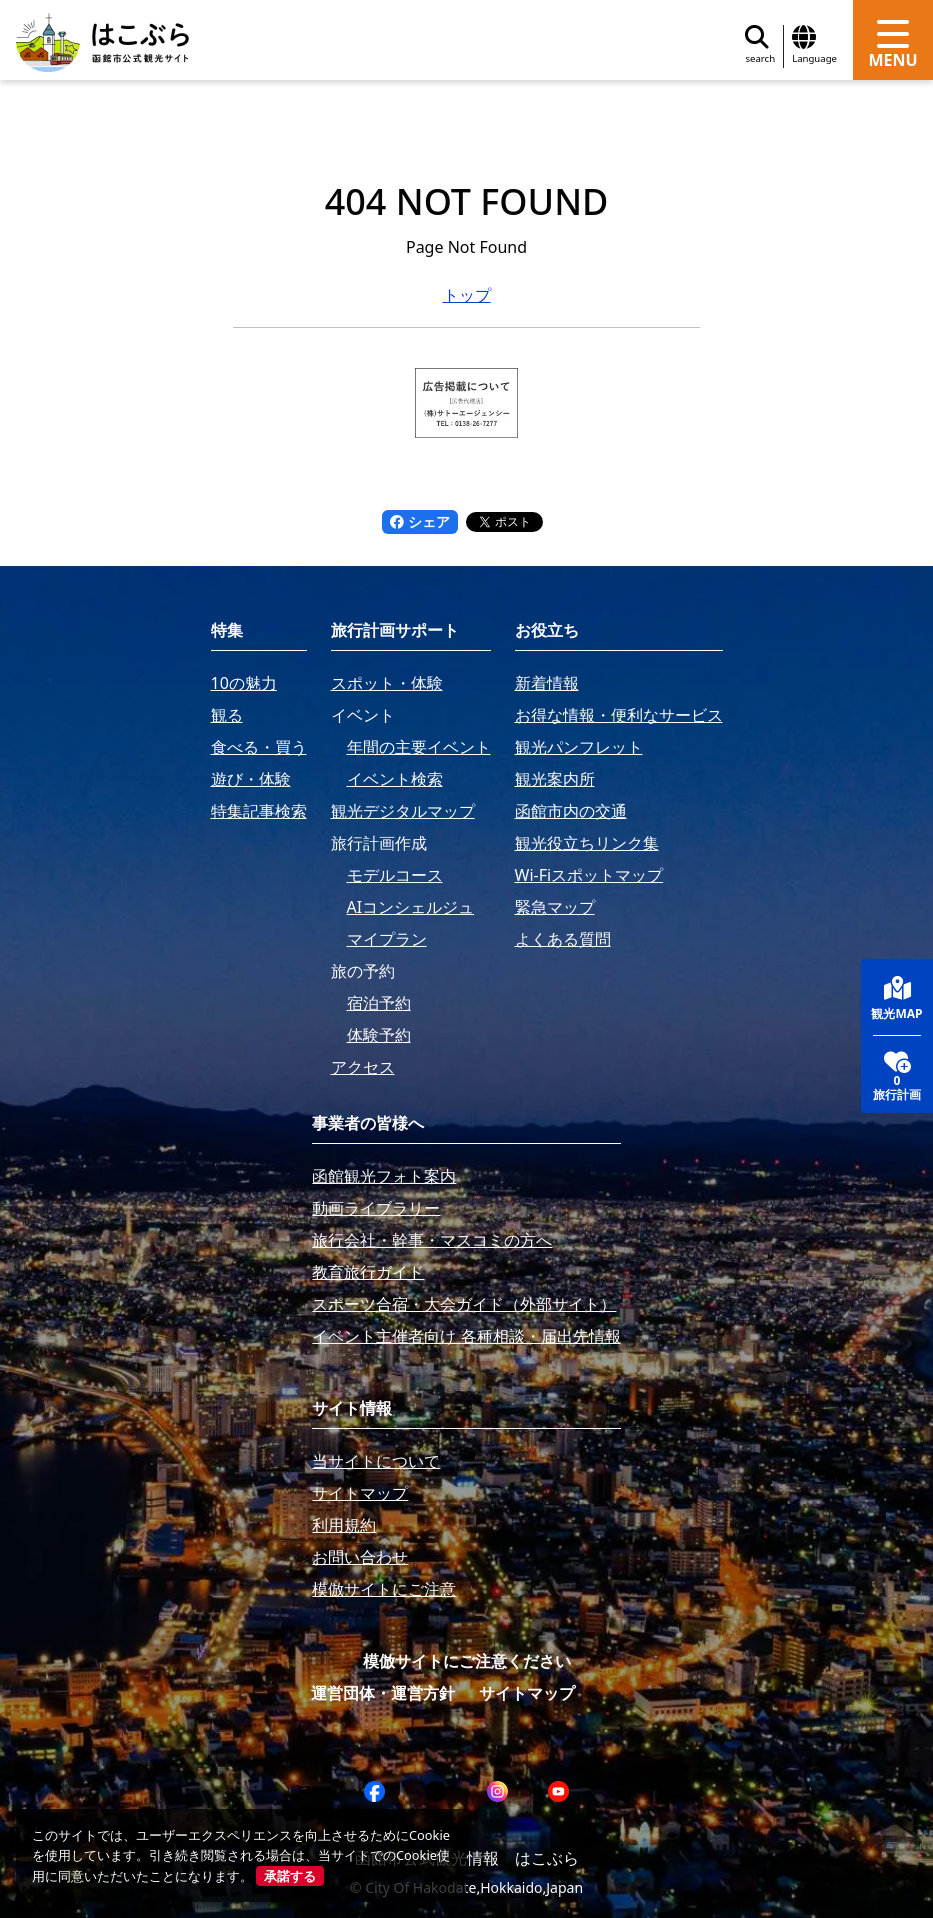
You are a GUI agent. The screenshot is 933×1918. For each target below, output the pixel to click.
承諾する (290, 1876)
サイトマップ (527, 1693)
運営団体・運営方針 (383, 1693)
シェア (420, 521)
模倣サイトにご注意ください (467, 1661)
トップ (467, 295)
